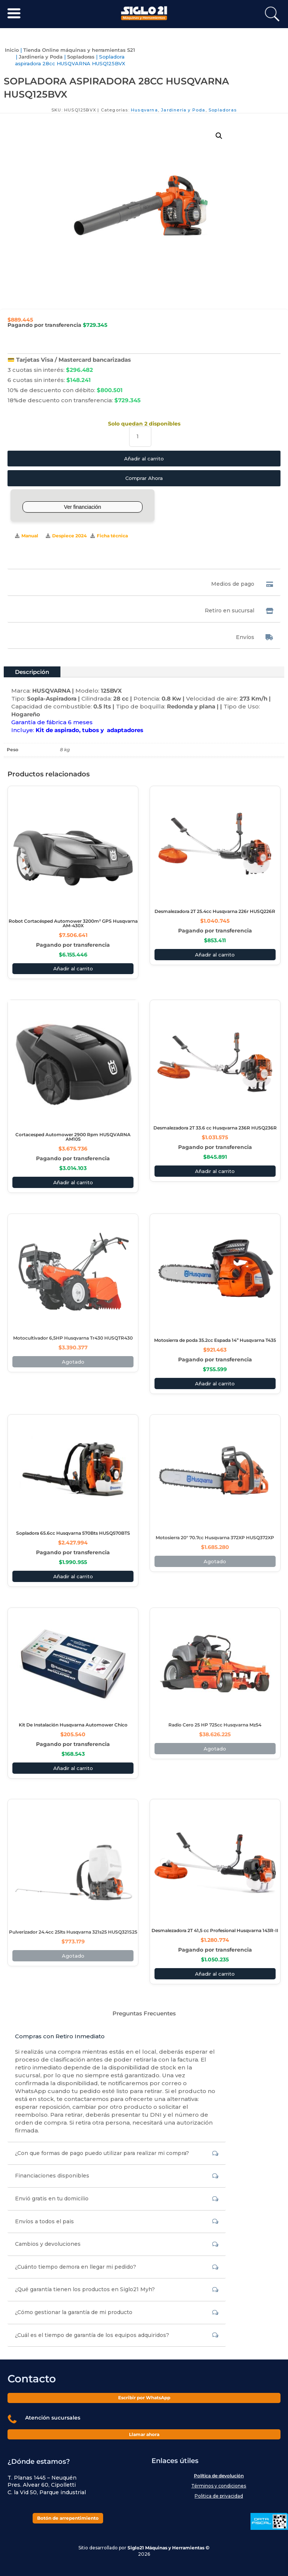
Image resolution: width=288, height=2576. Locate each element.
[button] (219, 136)
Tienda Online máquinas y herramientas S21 (79, 50)
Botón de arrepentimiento (68, 2518)
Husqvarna (144, 110)
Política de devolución (219, 2475)
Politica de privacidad (219, 2496)
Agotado (73, 1362)
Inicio (12, 50)
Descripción (32, 671)
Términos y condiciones (218, 2486)
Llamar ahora (144, 2434)
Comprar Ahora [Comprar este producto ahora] (144, 478)
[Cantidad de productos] (140, 436)
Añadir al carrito (144, 459)
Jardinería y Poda (41, 57)
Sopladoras (80, 57)
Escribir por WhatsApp (144, 2397)
